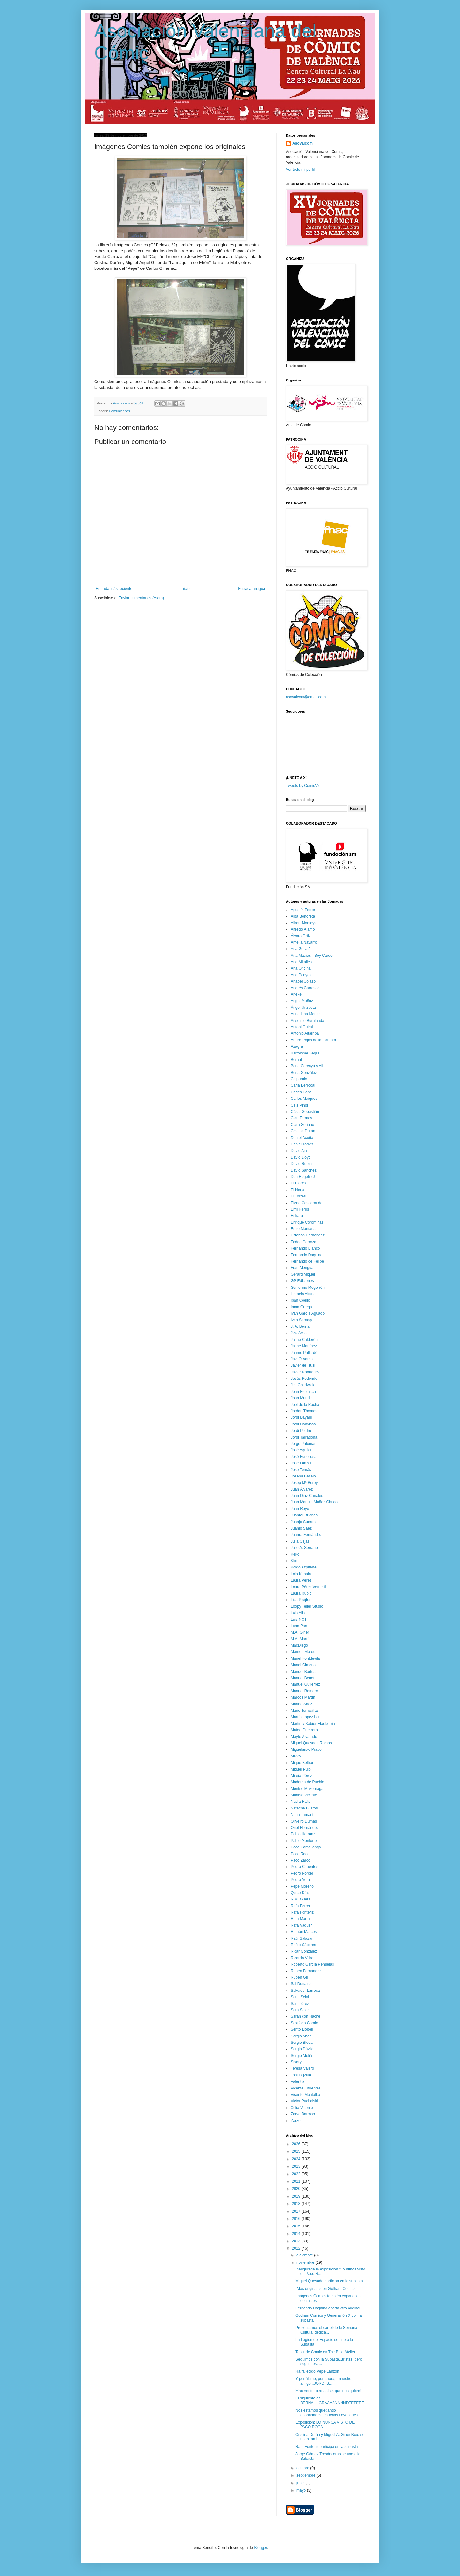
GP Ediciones (302, 1281)
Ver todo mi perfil (300, 169)
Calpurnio (299, 1079)
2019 (297, 2196)
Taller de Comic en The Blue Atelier (325, 2352)
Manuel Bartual (304, 1671)
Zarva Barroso (303, 2114)
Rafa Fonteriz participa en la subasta (326, 2446)
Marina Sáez (301, 1704)
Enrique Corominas (307, 1222)
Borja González (304, 1072)
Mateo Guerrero (304, 1730)
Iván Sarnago (302, 1320)
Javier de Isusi (303, 1365)
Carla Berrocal (303, 1085)
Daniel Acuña (302, 1138)
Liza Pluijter (300, 1600)
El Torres (298, 1196)
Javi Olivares (302, 1359)
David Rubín (301, 1163)
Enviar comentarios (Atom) (141, 598)
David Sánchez (304, 1170)
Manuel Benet (302, 1678)
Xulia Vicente (302, 2107)
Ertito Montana (303, 1229)
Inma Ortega (301, 1307)
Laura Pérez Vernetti (308, 1587)
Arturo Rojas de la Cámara (313, 1040)
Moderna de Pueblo (307, 1782)
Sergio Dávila (302, 2049)
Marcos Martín (303, 1697)
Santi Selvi (300, 1997)
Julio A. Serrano (304, 1547)
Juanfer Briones (304, 1515)
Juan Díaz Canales (307, 1495)
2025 (297, 2151)
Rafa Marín (300, 1918)
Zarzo (296, 2121)
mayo (301, 2490)
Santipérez (300, 2003)
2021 (297, 2181)
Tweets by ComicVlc (303, 785)
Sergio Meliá (301, 2055)
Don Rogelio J (303, 1177)
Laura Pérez (301, 1580)
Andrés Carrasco (305, 988)
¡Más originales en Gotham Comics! (325, 2288)
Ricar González (304, 1951)
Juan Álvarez (302, 1489)
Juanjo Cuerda (303, 1522)
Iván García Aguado (308, 1313)
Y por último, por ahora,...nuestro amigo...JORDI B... (323, 2380)
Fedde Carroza (303, 1242)
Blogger (260, 2547)
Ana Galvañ (301, 949)
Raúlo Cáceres (303, 1945)
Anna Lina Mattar (305, 1014)
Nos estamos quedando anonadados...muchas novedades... (328, 2412)
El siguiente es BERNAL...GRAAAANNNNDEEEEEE (329, 2400)
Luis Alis (298, 1613)
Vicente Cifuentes (306, 2088)
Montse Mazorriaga (307, 1789)
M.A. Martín (300, 1639)
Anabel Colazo (303, 981)
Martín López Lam (306, 1717)
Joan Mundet (302, 1398)
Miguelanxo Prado (306, 1749)
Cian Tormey (301, 1118)
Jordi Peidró (301, 1430)
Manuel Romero (304, 1691)
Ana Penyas (301, 975)
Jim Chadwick (302, 1385)
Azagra (297, 1046)
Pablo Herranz (303, 1834)
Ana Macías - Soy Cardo (312, 955)
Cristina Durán (303, 1131)
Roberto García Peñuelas (312, 1964)
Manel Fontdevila (305, 1658)
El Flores (298, 1183)
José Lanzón (301, 1463)
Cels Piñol (299, 1105)
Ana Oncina (301, 968)
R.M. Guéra (300, 1899)
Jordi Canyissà (303, 1424)
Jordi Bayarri (301, 1417)
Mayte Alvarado (304, 1736)
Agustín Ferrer (303, 910)
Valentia (297, 2081)
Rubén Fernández (306, 1971)
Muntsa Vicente (304, 1795)
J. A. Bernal (300, 1326)
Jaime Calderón (304, 1339)
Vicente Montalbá (305, 2094)
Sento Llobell (302, 2029)
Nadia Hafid (301, 1801)
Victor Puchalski (304, 2101)
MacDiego (299, 1645)
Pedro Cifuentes (304, 1866)
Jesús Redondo (304, 1378)
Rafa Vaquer (301, 1925)
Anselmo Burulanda (307, 1020)
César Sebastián (305, 1111)
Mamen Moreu (303, 1652)
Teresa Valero (302, 2068)
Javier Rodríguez (305, 1372)
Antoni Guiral (302, 1027)
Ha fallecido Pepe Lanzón (317, 2371)
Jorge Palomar (303, 1443)
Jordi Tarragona (304, 1437)
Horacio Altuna (303, 1294)
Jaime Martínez (304, 1346)
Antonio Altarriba (305, 1033)
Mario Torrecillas (304, 1710)
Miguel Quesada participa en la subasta (329, 2281)
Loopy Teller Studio (307, 1606)
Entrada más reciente (114, 588)
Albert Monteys (303, 923)
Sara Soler (300, 2010)
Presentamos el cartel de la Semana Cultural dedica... (326, 2329)
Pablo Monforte (304, 1841)
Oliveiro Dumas (304, 1821)
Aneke (296, 994)
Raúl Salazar (302, 1938)
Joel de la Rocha (305, 1404)
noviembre (305, 2262)
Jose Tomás (301, 1470)
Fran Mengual (302, 1267)
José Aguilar (301, 1450)
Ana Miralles (301, 962)
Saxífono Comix (304, 2023)
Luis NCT (299, 1619)
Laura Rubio (301, 1593)
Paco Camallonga (306, 1847)
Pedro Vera (300, 1879)
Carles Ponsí (302, 1092)
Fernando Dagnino (306, 1255)
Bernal (296, 1059)
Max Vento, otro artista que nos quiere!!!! (329, 2391)
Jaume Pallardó (304, 1352)
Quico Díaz (300, 1893)
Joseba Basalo (303, 1476)
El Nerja (297, 1190)
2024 (297, 2159)
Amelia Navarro (304, 942)
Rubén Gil (299, 1977)
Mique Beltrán (302, 1762)
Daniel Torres (302, 1144)
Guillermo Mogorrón (308, 1287)
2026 (297, 2144)
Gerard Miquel (303, 1274)
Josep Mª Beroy (304, 1482)
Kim (294, 1561)
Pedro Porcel (302, 1873)
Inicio (185, 588)
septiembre (306, 2475)
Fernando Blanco (305, 1248)
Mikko (296, 1756)
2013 (297, 2241)
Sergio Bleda (302, 2042)
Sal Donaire (301, 1984)
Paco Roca (300, 1854)
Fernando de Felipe (307, 1261)
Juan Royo (300, 1509)
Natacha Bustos (304, 1808)
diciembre (305, 2255)
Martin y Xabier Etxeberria (313, 1723)
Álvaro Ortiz (301, 936)
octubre (303, 2468)
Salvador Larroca (305, 1990)
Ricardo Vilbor (303, 1958)
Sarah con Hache (305, 2016)
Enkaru (297, 1215)
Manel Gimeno (303, 1665)
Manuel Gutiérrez (305, 1684)
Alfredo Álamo (303, 929)
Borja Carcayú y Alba (308, 1066)
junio (301, 2483)
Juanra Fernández (306, 1534)
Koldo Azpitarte (304, 1567)
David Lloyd (301, 1157)
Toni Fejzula (301, 2075)
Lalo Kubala (301, 1574)
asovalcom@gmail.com (306, 697)
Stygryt (297, 2062)
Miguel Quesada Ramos (311, 1743)
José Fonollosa (304, 1456)
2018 (297, 2204)
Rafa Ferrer (300, 1906)
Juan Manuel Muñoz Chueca (315, 1502)
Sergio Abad (301, 2036)
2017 (297, 2211)
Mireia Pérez (301, 1775)
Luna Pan (299, 1626)
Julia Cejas (300, 1541)
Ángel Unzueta (303, 1007)
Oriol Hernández (304, 1827)
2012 (297, 2248)
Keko (295, 1554)
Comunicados (119, 411)
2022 (297, 2174)
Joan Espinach (303, 1391)
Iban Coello (300, 1300)
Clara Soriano (302, 1124)
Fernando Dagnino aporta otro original (327, 2308)
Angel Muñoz (302, 1001)
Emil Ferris (300, 1209)
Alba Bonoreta (303, 916)
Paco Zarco (300, 1860)
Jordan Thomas (304, 1411)
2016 (297, 2219)
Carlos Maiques (304, 1098)
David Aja (299, 1150)
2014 (297, 2234)
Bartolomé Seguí (305, 1053)
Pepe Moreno (302, 1886)
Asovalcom (302, 143)
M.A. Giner (300, 1632)
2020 (297, 2189)
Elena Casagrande (306, 1203)
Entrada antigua (251, 588)
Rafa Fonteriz (302, 1912)
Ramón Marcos (304, 1932)
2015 (297, 2226)
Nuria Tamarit (302, 1814)
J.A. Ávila (299, 1333)
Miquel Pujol (301, 1769)
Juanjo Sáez (301, 1528)
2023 (297, 2166)
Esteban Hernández (308, 1235)
